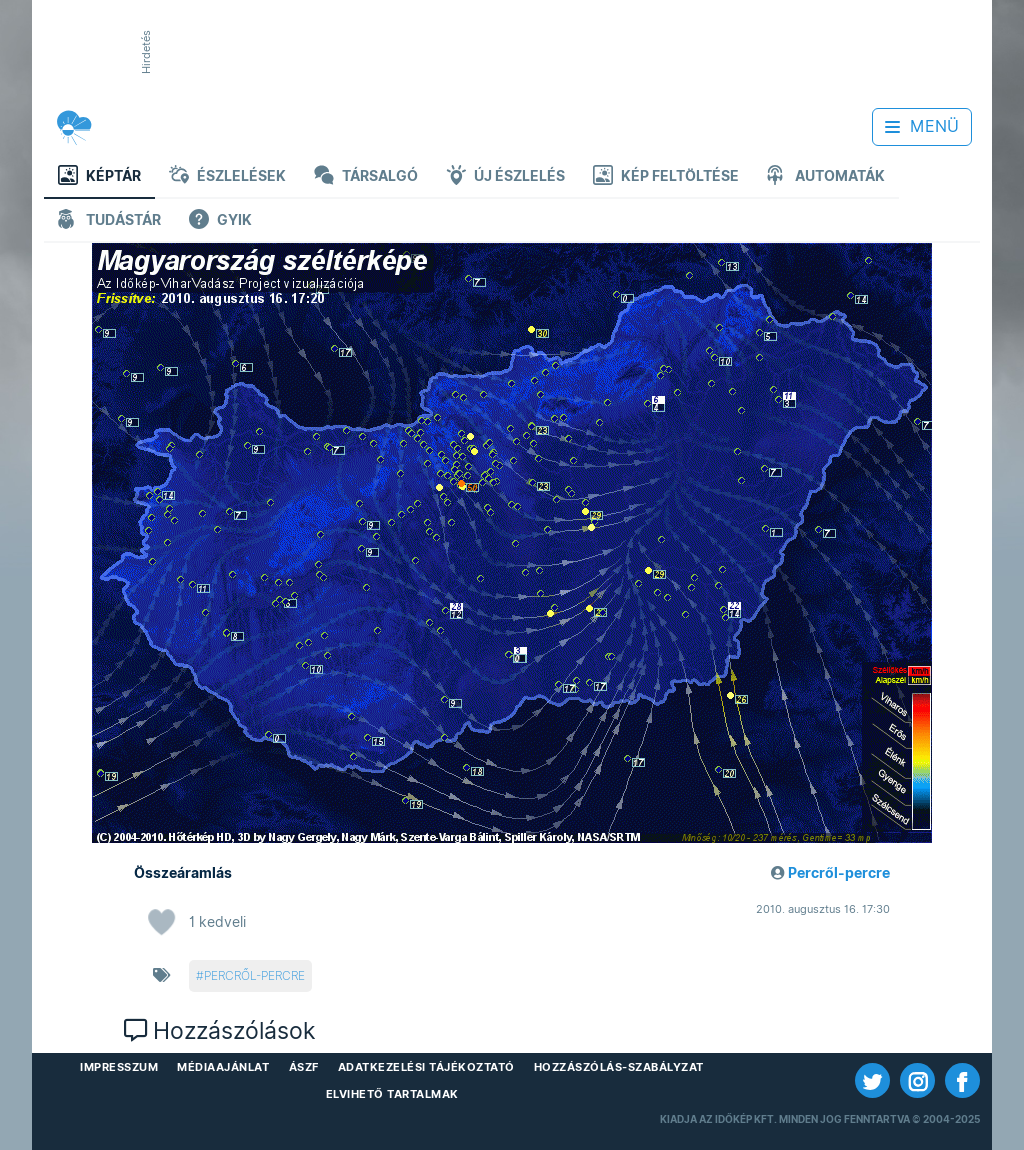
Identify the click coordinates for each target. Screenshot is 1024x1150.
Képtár (99, 177)
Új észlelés (505, 177)
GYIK (220, 221)
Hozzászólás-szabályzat (619, 1067)
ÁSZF (304, 1067)
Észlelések (227, 177)
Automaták (826, 177)
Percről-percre (839, 873)
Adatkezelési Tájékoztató (426, 1067)
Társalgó (366, 177)
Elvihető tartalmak (392, 1094)
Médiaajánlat (223, 1067)
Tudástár (109, 221)
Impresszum (119, 1067)
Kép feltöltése (666, 177)
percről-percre (254, 975)
